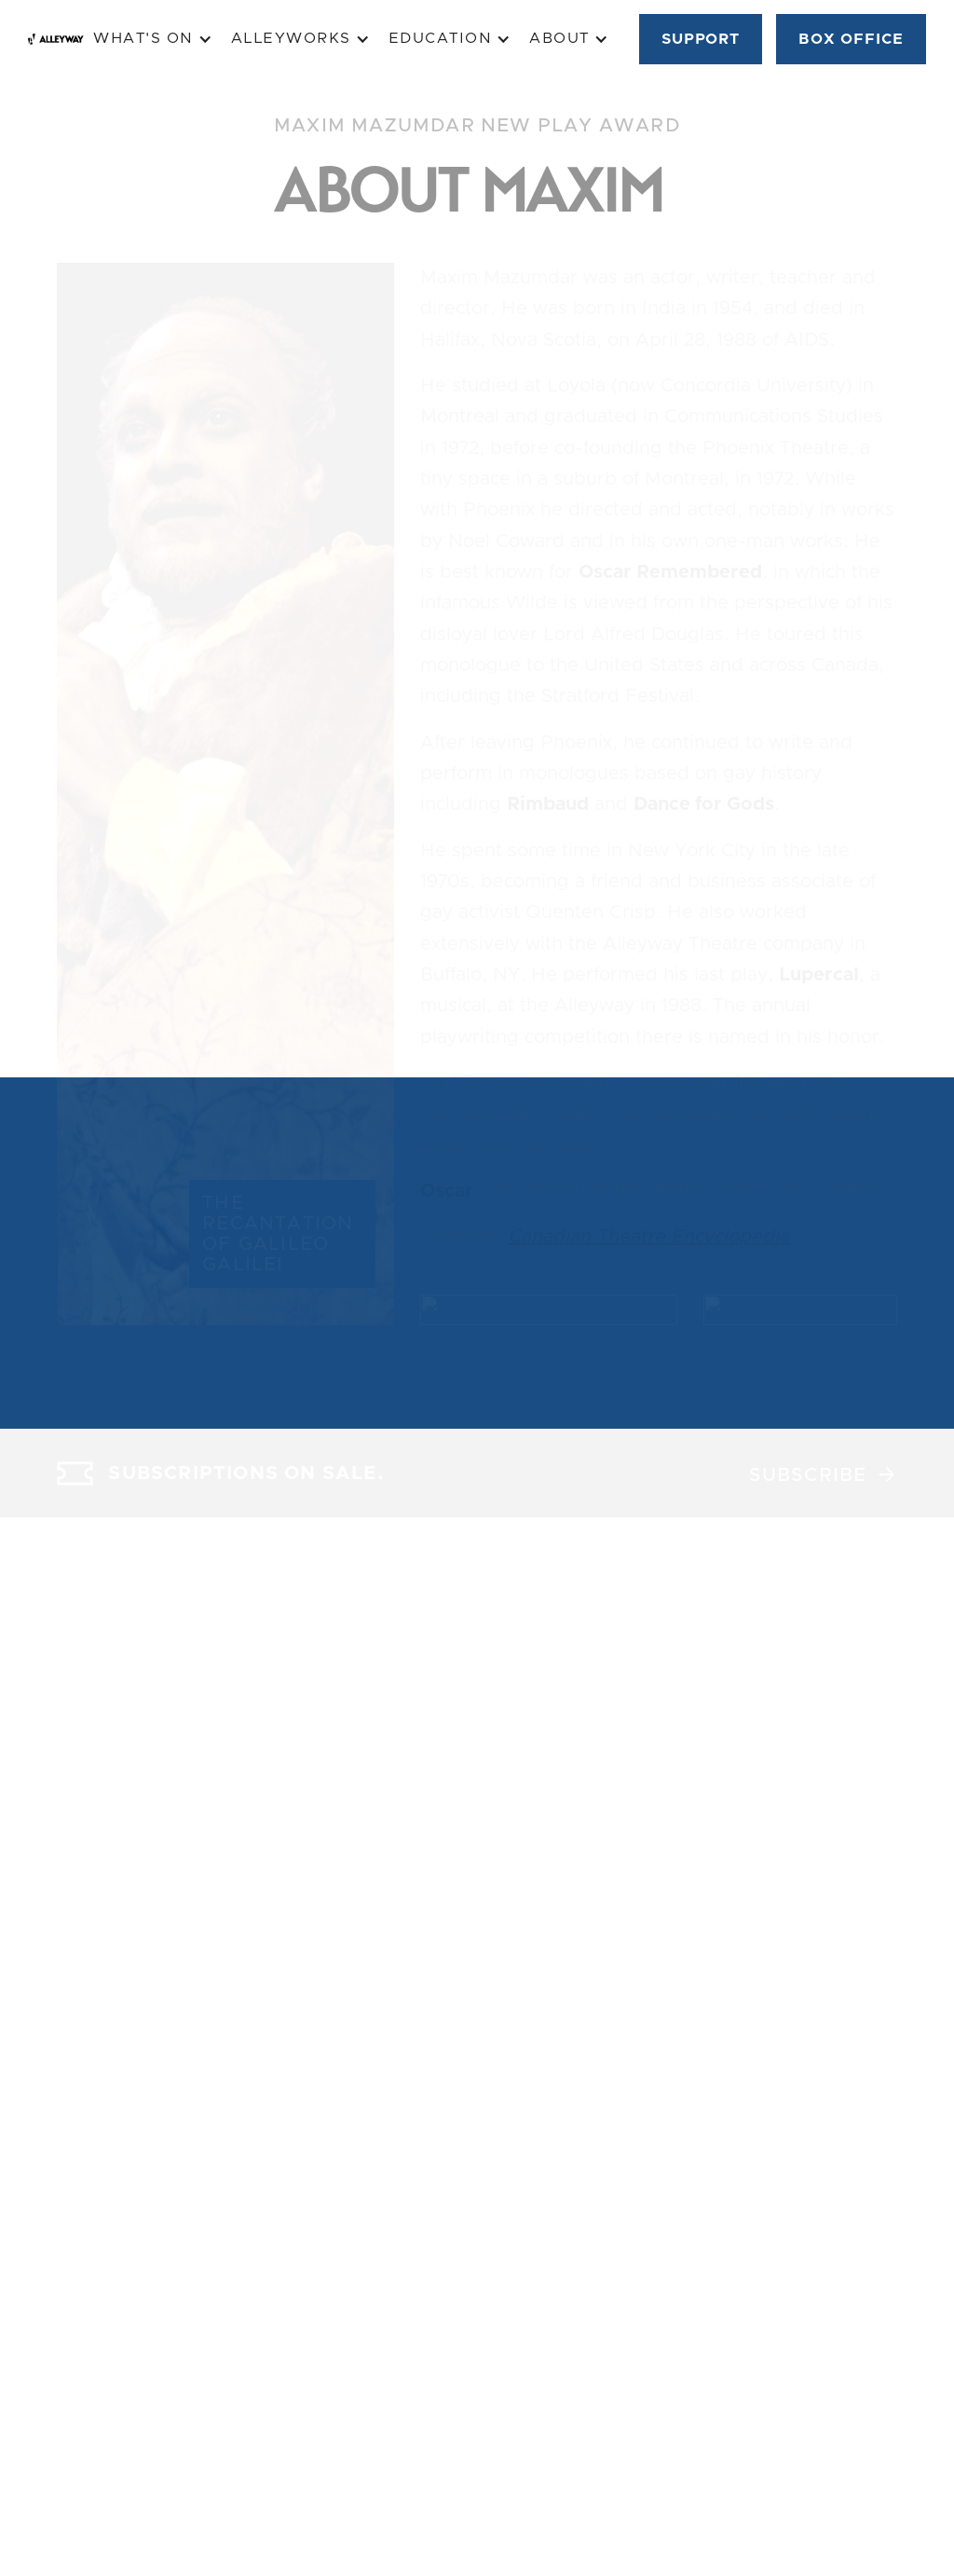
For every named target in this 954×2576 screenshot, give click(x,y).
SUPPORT (701, 39)
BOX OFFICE (851, 39)
